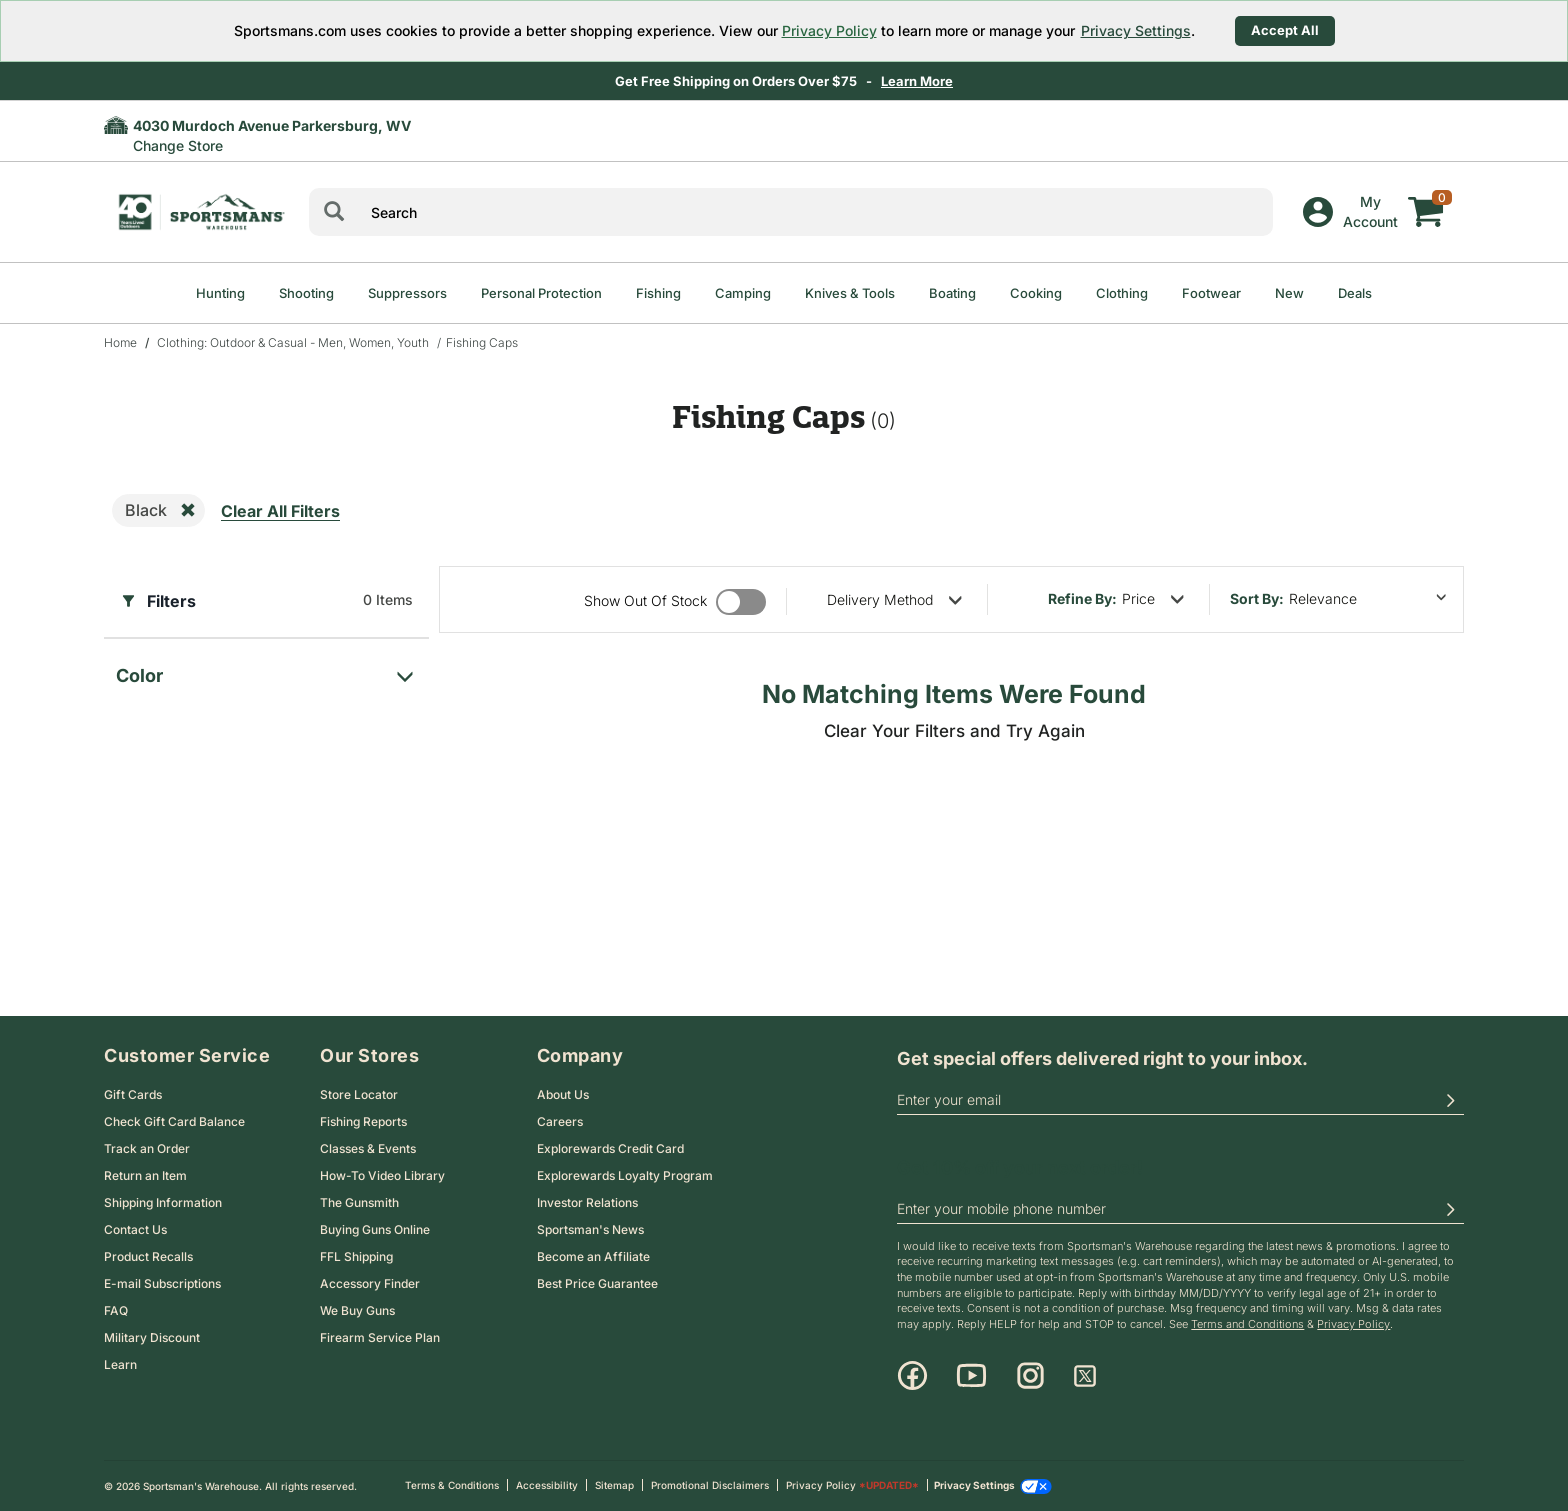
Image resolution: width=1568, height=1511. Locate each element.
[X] (1085, 1376)
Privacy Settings (1136, 30)
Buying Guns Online (375, 1229)
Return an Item (145, 1175)
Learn (120, 1364)
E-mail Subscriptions (162, 1283)
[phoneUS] (1180, 1210)
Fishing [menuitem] (658, 293)
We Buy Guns (357, 1310)
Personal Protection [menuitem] (541, 293)
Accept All (1285, 30)
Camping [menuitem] (743, 293)
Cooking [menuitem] (1036, 293)
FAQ (116, 1310)
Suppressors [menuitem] (407, 293)
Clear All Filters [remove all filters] (280, 511)
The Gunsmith (359, 1202)
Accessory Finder (370, 1283)
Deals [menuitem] (1355, 293)
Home (120, 342)
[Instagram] (1030, 1376)
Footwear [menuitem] (1211, 293)
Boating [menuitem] (952, 293)
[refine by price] (1153, 599)
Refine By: (1082, 598)
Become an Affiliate (593, 1256)
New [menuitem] (1289, 293)
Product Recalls (148, 1256)
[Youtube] (971, 1376)
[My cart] (1426, 197)
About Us (563, 1094)
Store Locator (359, 1094)
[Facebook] (912, 1376)
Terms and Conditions (1247, 1324)
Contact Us (135, 1229)
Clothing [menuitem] (1122, 293)
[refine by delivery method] (894, 599)
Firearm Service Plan (380, 1337)
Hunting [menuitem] (220, 293)
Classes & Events (368, 1148)
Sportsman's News (590, 1229)
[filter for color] (266, 670)
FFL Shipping (356, 1256)
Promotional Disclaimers (710, 1485)
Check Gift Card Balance (174, 1121)
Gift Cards (133, 1094)
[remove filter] (188, 511)
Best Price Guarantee (597, 1283)
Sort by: (1257, 598)
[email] (1180, 1101)
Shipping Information (163, 1202)
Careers (560, 1121)
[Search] (334, 212)
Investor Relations (587, 1202)
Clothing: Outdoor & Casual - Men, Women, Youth (293, 342)
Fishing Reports (363, 1121)
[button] (1450, 1101)
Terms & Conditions (452, 1485)
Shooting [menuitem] (306, 293)
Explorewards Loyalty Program (625, 1175)
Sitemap (614, 1485)
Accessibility (547, 1485)
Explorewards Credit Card (610, 1148)
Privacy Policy (829, 30)
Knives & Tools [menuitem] (850, 293)
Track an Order (147, 1148)
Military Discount (152, 1337)
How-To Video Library (382, 1175)
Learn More (917, 81)
